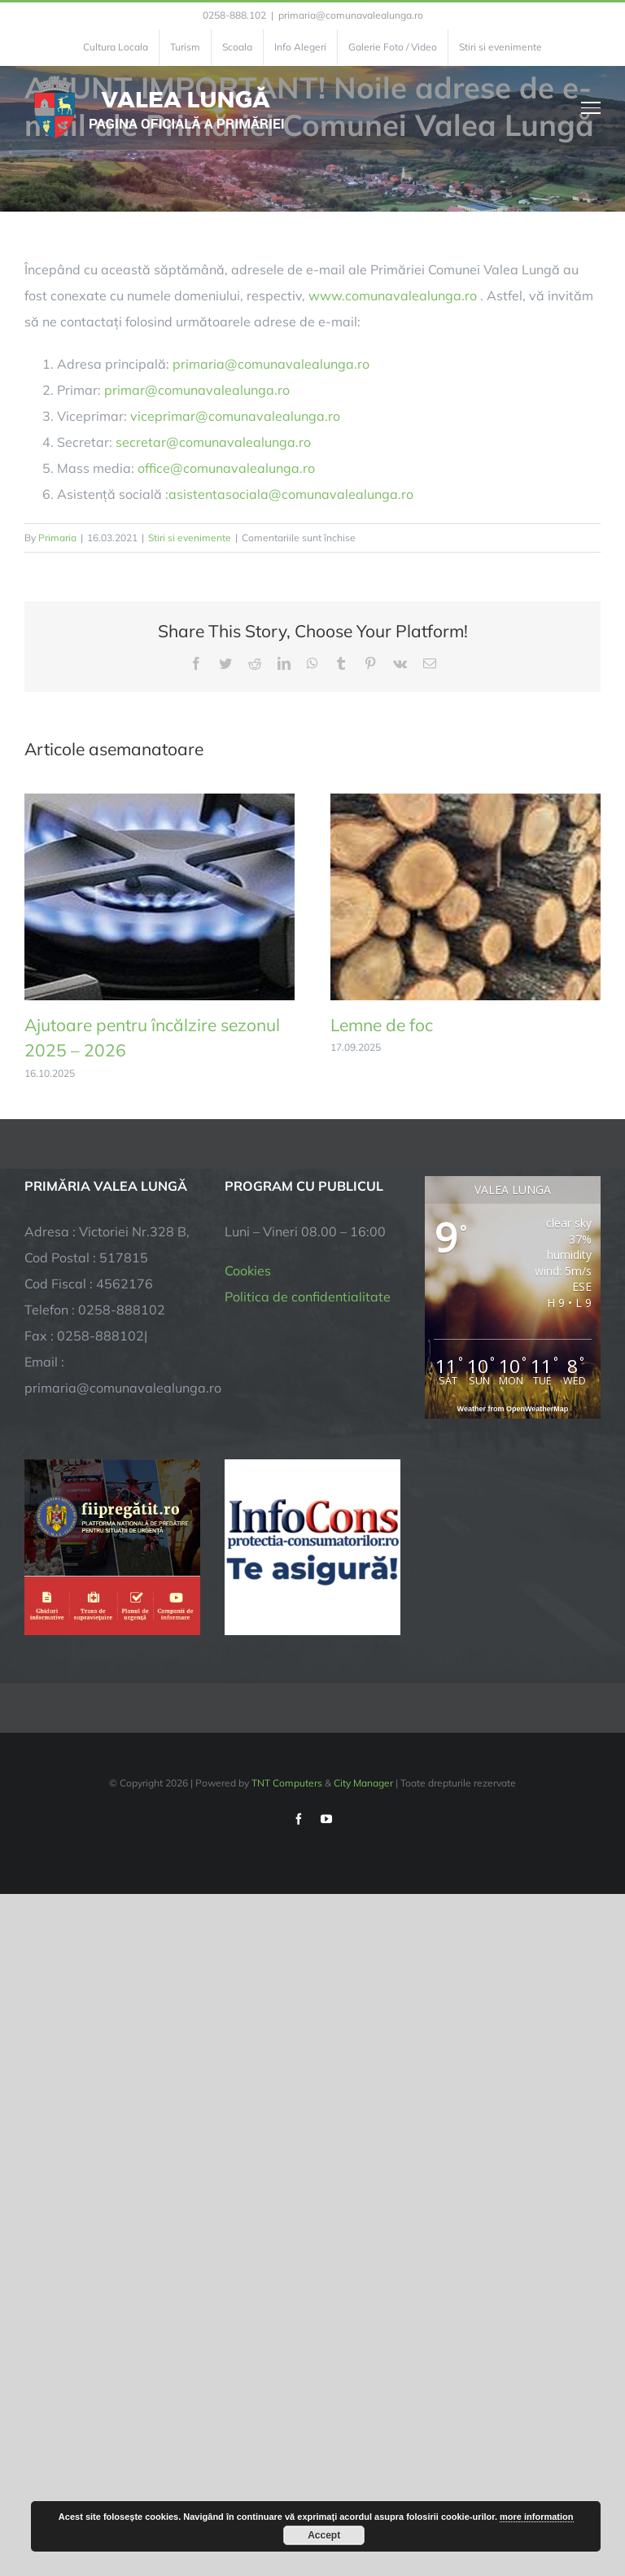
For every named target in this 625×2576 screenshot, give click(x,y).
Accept (324, 2535)
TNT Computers (286, 1783)
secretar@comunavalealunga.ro (213, 442)
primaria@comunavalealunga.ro (350, 15)
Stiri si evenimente (189, 537)
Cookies (248, 1270)
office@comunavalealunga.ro (226, 468)
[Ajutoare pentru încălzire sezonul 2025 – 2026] (159, 802)
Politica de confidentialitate (308, 1296)
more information (536, 2516)
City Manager (363, 1783)
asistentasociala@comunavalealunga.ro (290, 494)
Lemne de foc (381, 1024)
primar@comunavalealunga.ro (197, 390)
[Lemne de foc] (465, 802)
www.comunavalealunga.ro (392, 295)
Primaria (57, 537)
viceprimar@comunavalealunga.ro (235, 416)
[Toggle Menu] (591, 107)
